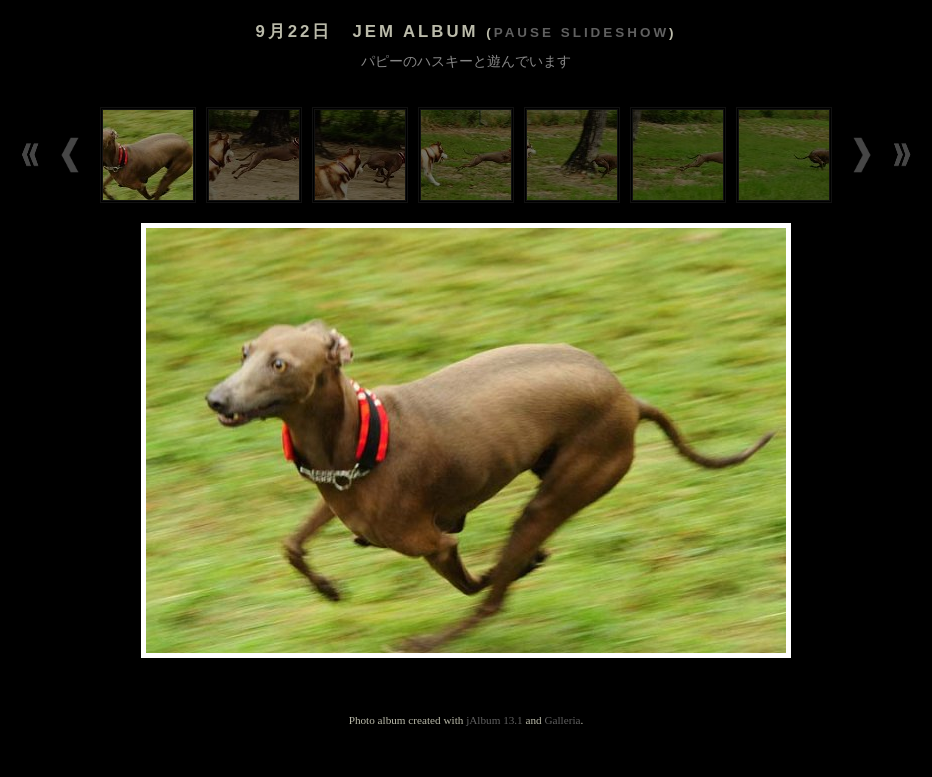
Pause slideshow (581, 32)
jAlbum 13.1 (494, 720)
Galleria (562, 720)
